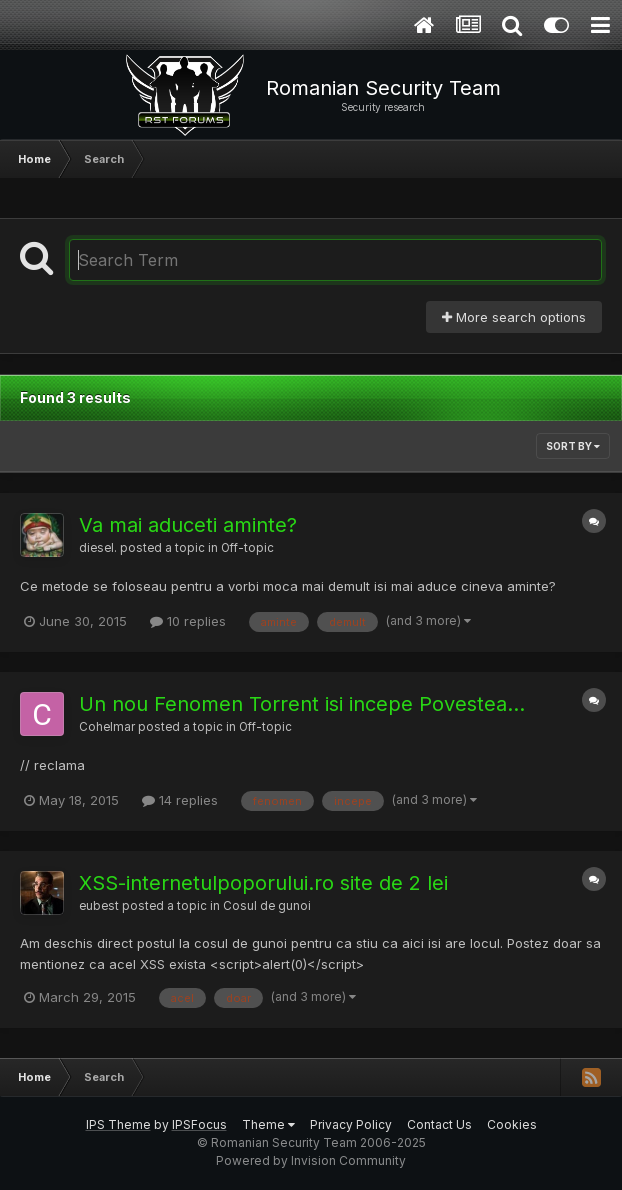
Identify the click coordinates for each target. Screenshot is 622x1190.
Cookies (512, 1124)
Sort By (573, 446)
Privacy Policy (351, 1124)
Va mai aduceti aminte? (188, 525)
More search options (514, 317)
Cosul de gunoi (267, 906)
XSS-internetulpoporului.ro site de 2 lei (263, 883)
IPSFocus (199, 1124)
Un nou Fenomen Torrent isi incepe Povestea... (302, 704)
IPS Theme (118, 1124)
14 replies (180, 800)
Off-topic (247, 548)
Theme (268, 1124)
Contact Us (439, 1124)
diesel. (98, 548)
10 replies (188, 621)
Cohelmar (107, 727)
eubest (99, 906)
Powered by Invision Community (311, 1160)
